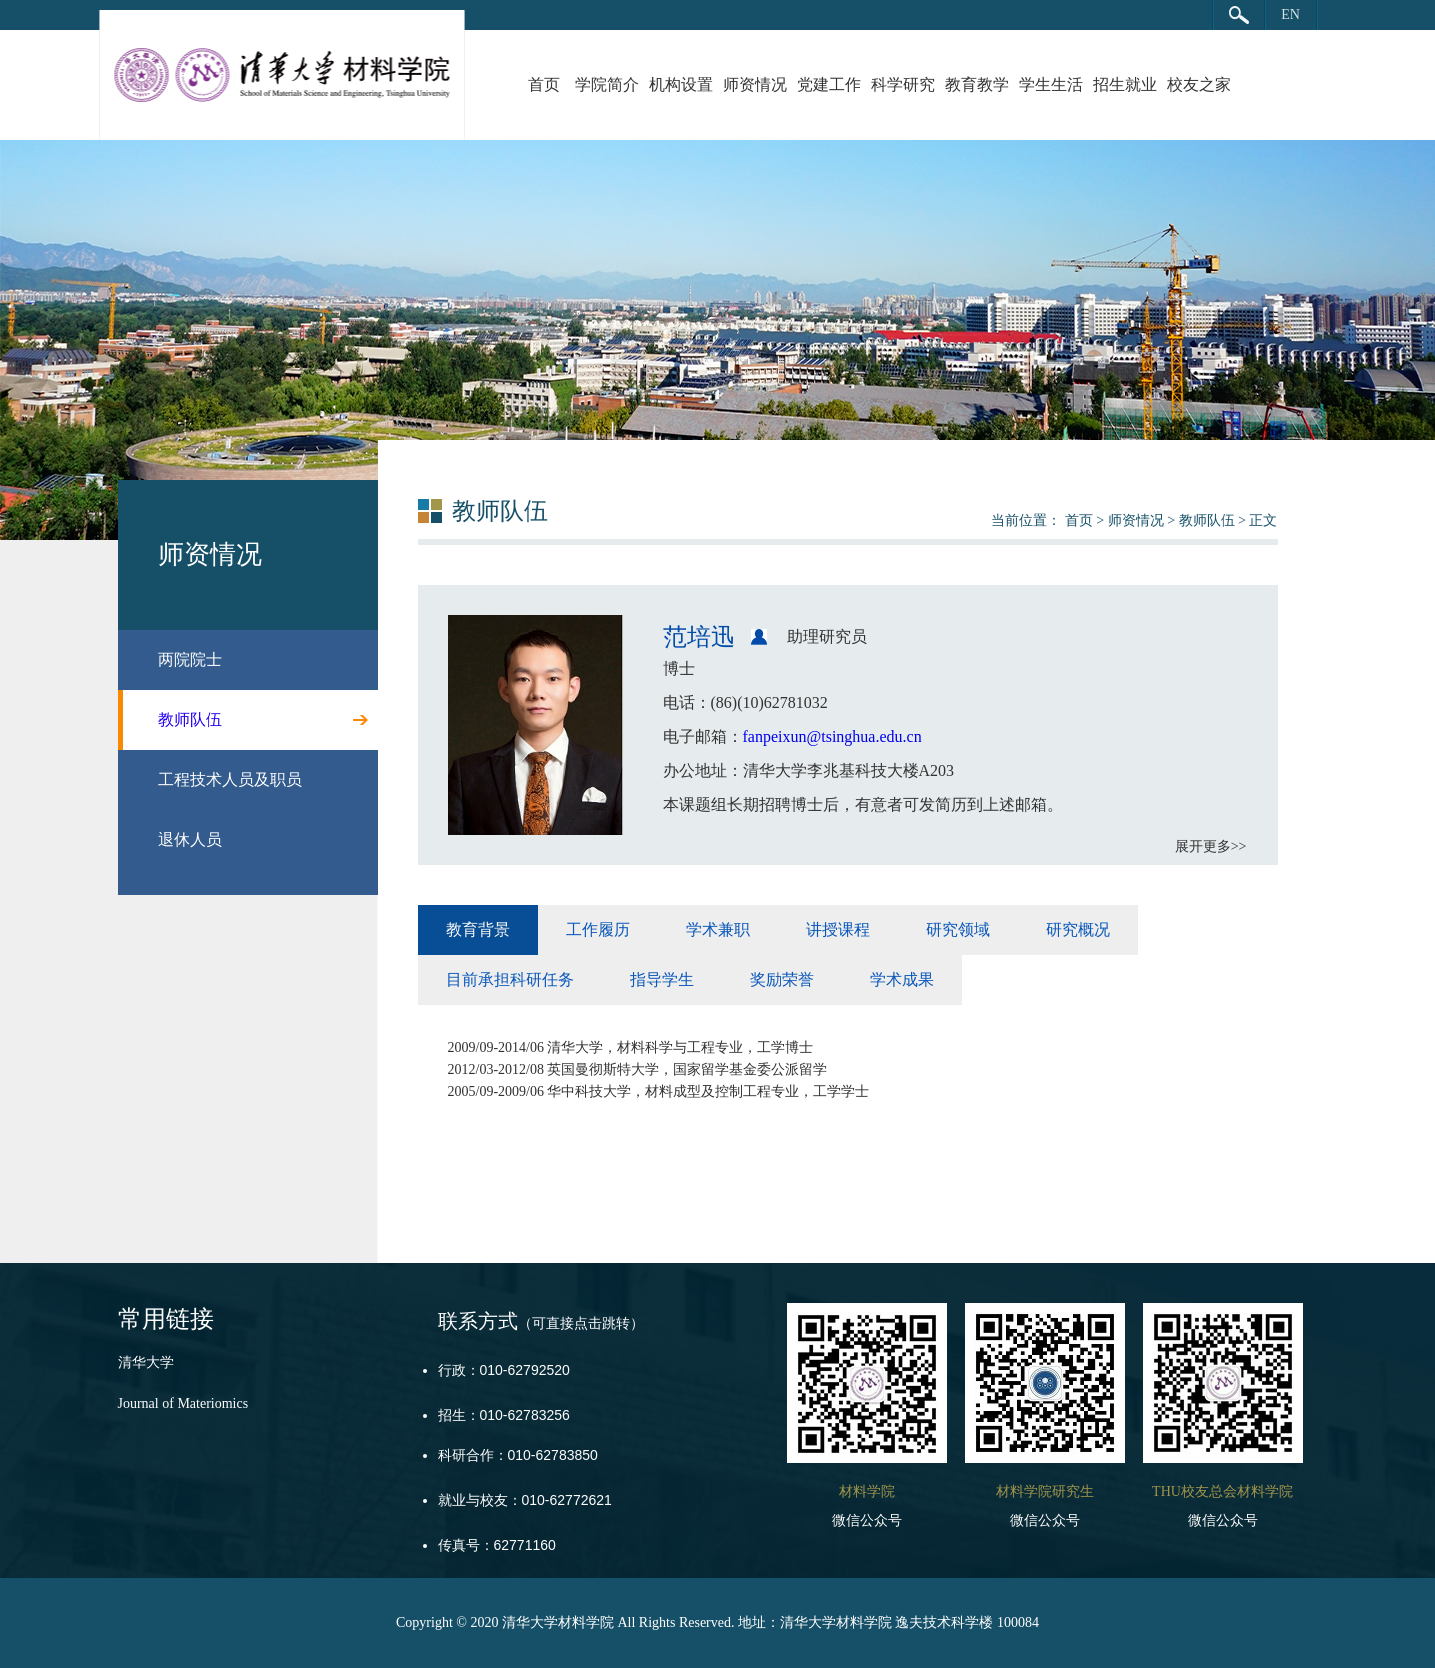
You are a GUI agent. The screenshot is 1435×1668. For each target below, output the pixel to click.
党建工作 (829, 84)
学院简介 (607, 84)
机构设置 (681, 84)
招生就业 (1125, 84)
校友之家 (1199, 84)
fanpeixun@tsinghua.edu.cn (832, 736)
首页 (544, 84)
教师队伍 (1207, 520)
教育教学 (977, 84)
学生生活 (1051, 84)
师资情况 (755, 84)
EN (1290, 14)
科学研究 (903, 84)
